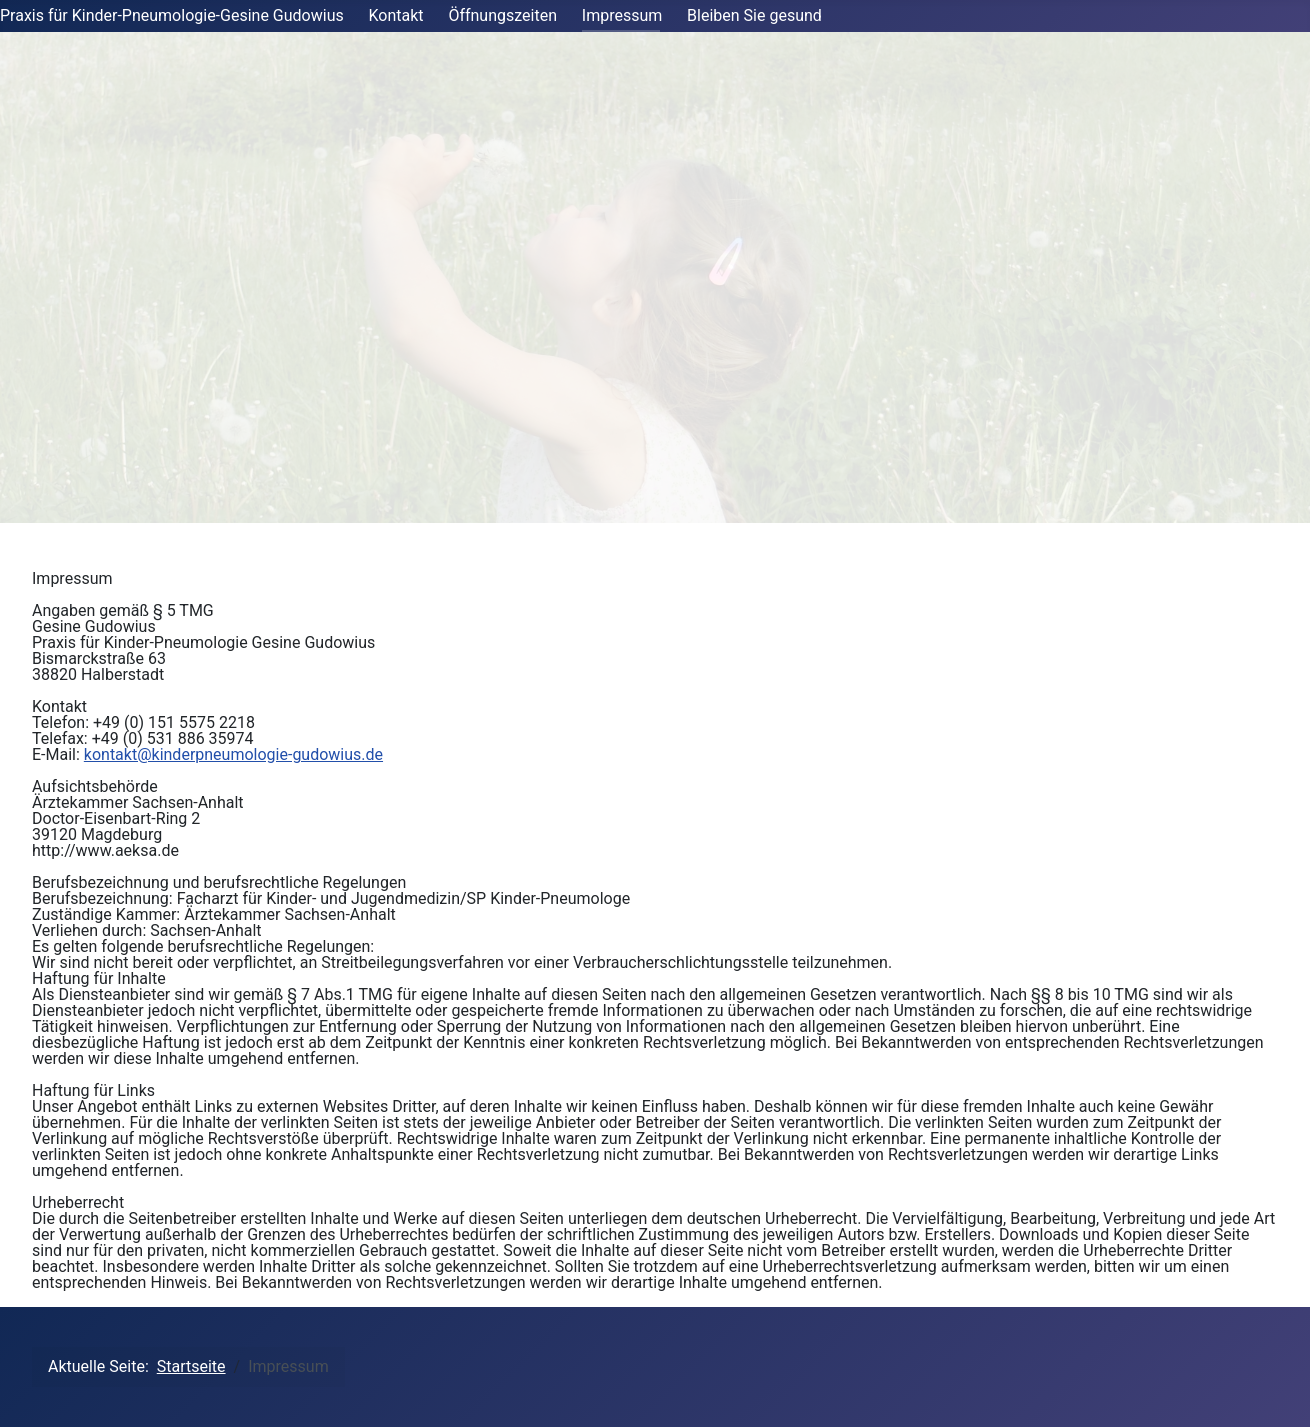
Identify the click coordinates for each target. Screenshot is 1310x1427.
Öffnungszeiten (502, 15)
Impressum (622, 15)
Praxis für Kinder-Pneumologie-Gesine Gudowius (172, 15)
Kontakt (396, 15)
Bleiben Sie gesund (754, 15)
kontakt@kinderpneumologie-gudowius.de (233, 754)
